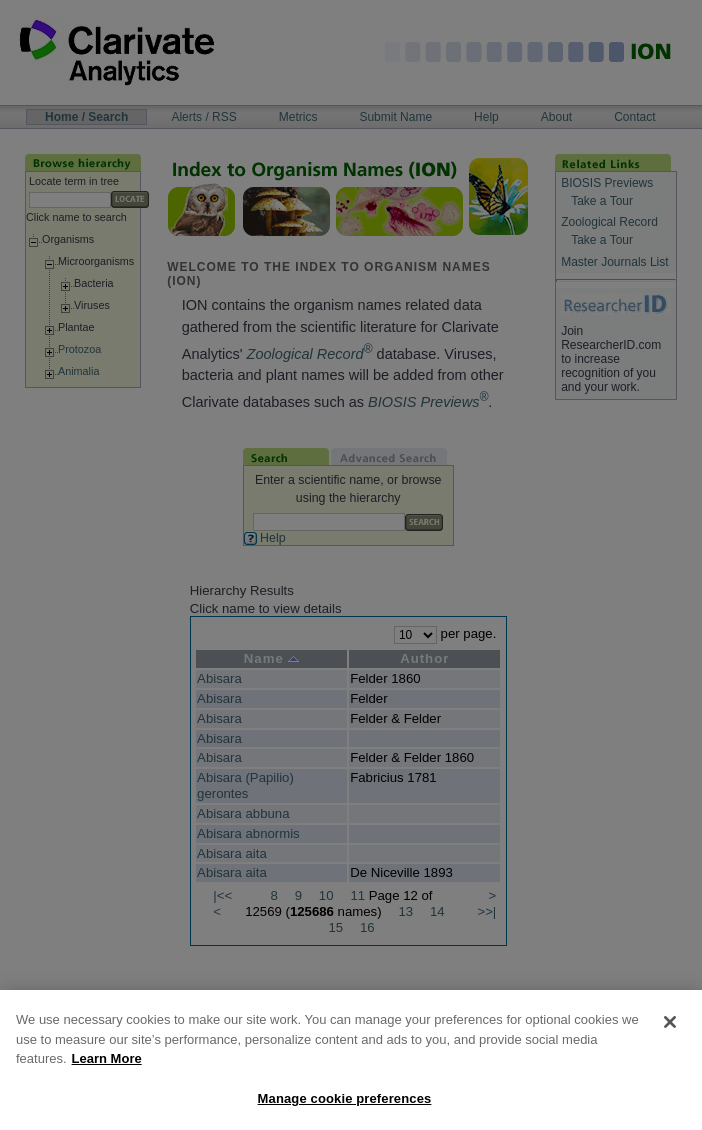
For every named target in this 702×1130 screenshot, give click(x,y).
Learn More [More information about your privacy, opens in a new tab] (107, 1074)
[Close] (670, 1038)
